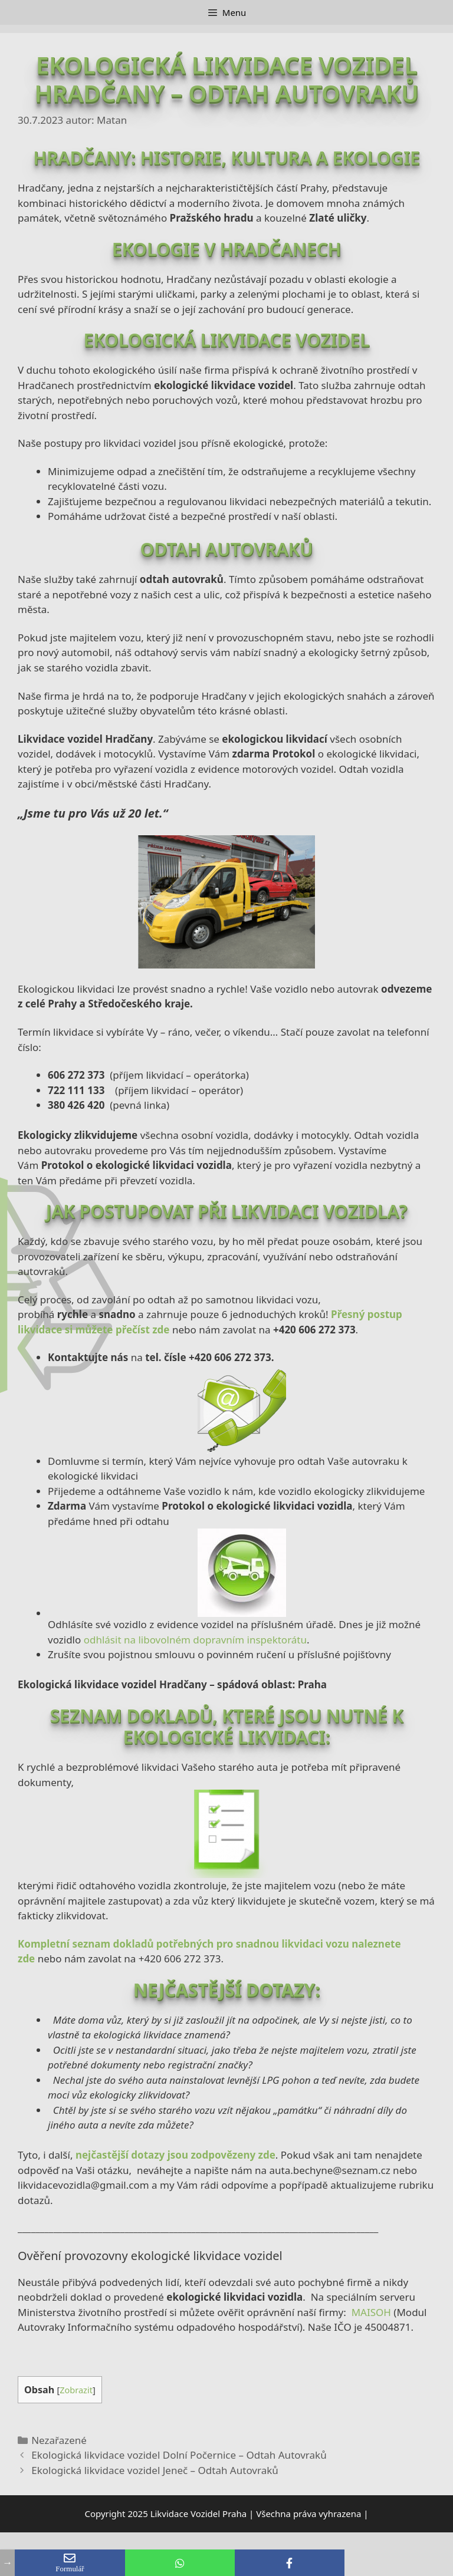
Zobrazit (76, 2390)
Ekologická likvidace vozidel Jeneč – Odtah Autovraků (154, 2470)
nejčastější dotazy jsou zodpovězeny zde (175, 2155)
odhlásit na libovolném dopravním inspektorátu (195, 1639)
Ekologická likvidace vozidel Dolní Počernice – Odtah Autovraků (178, 2455)
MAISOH (371, 2312)
